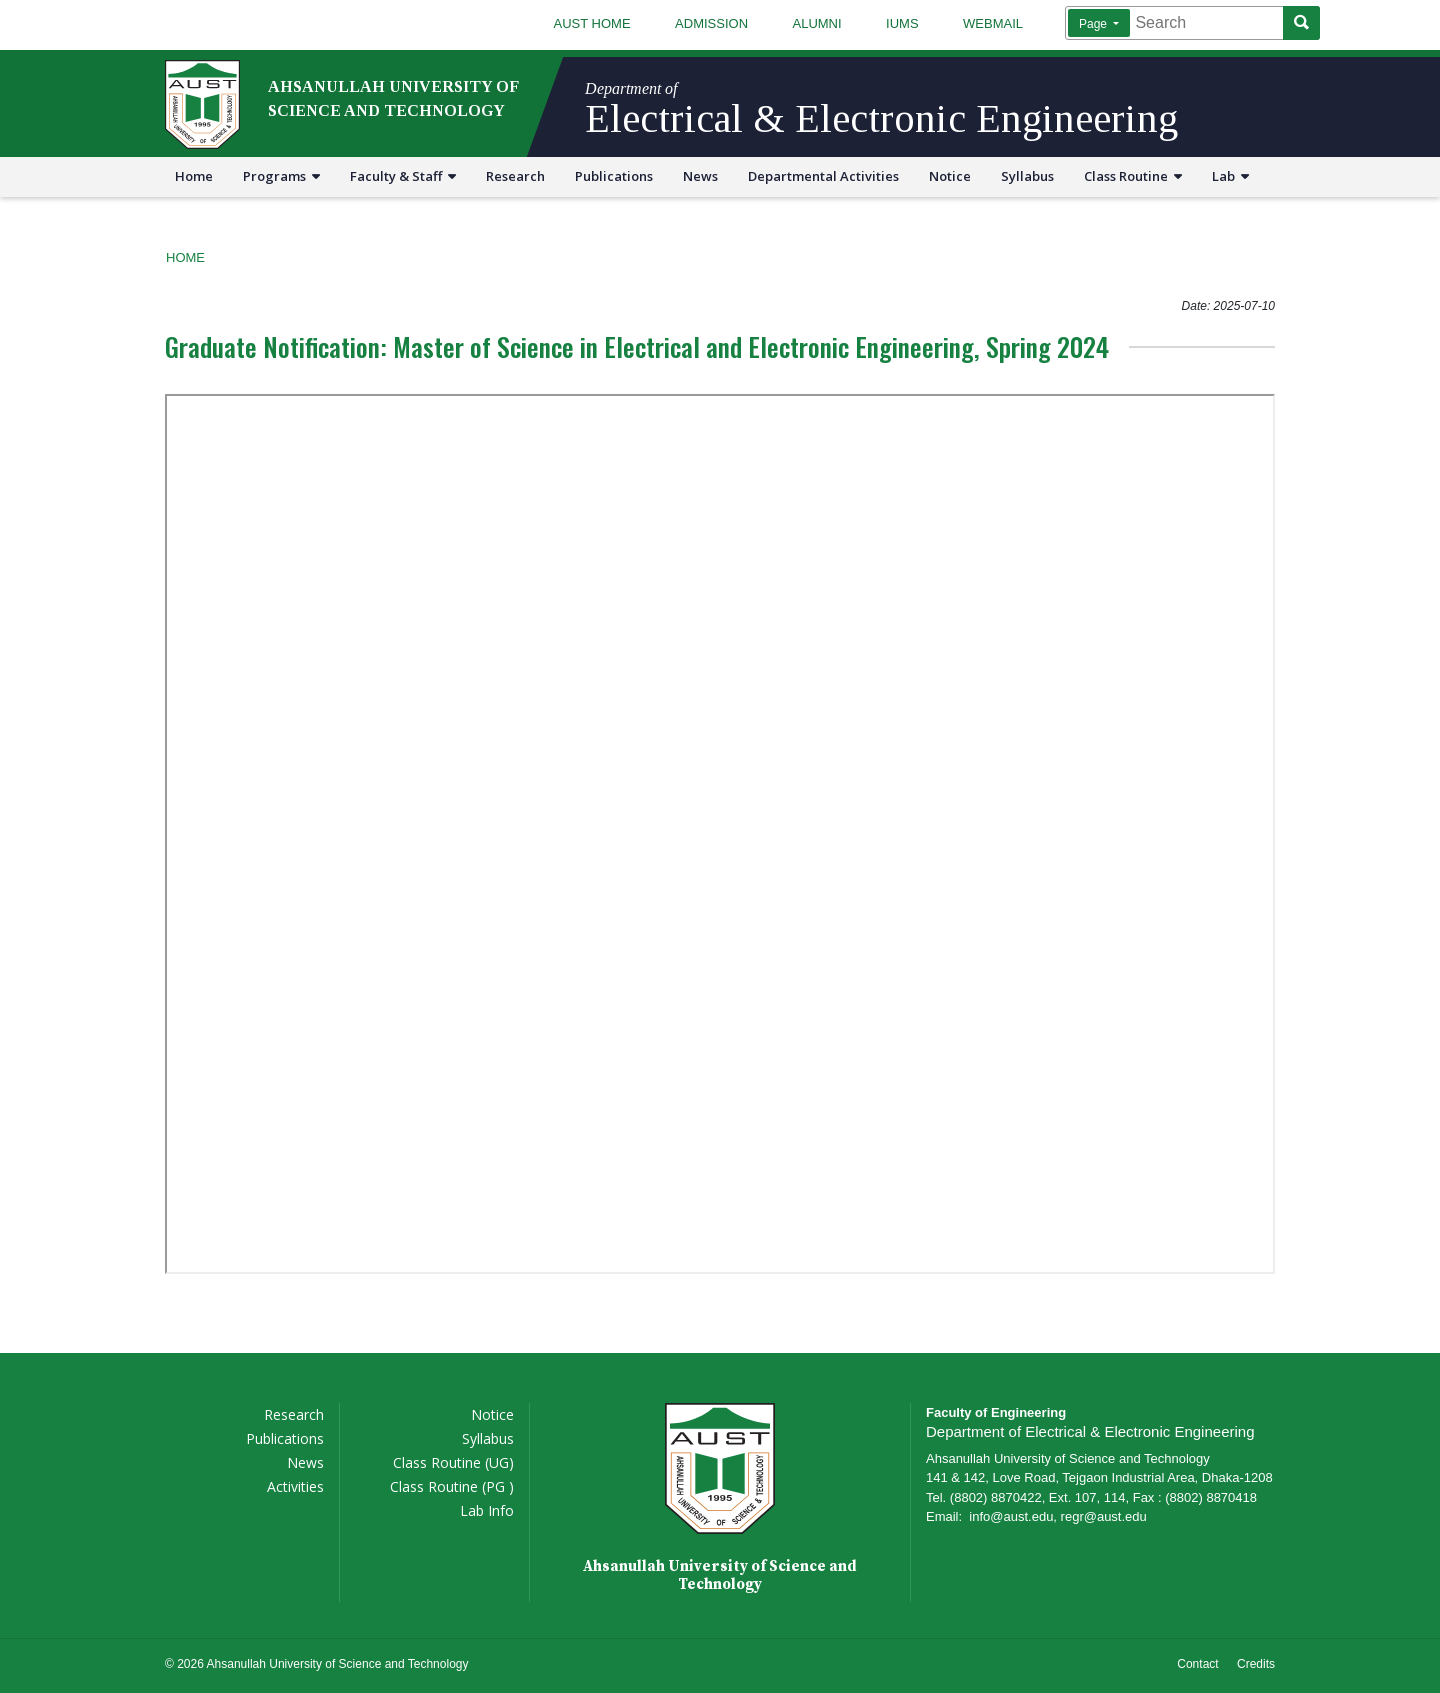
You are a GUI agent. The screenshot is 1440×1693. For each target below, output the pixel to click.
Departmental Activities (823, 176)
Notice (950, 176)
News (700, 176)
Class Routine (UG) (453, 1462)
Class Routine (1133, 176)
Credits (1256, 1664)
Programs (281, 176)
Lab (1230, 176)
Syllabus (1027, 176)
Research (515, 176)
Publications (614, 176)
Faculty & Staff (403, 176)
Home (194, 176)
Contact (1197, 1664)
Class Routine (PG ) (452, 1486)
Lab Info (487, 1510)
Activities (295, 1486)
